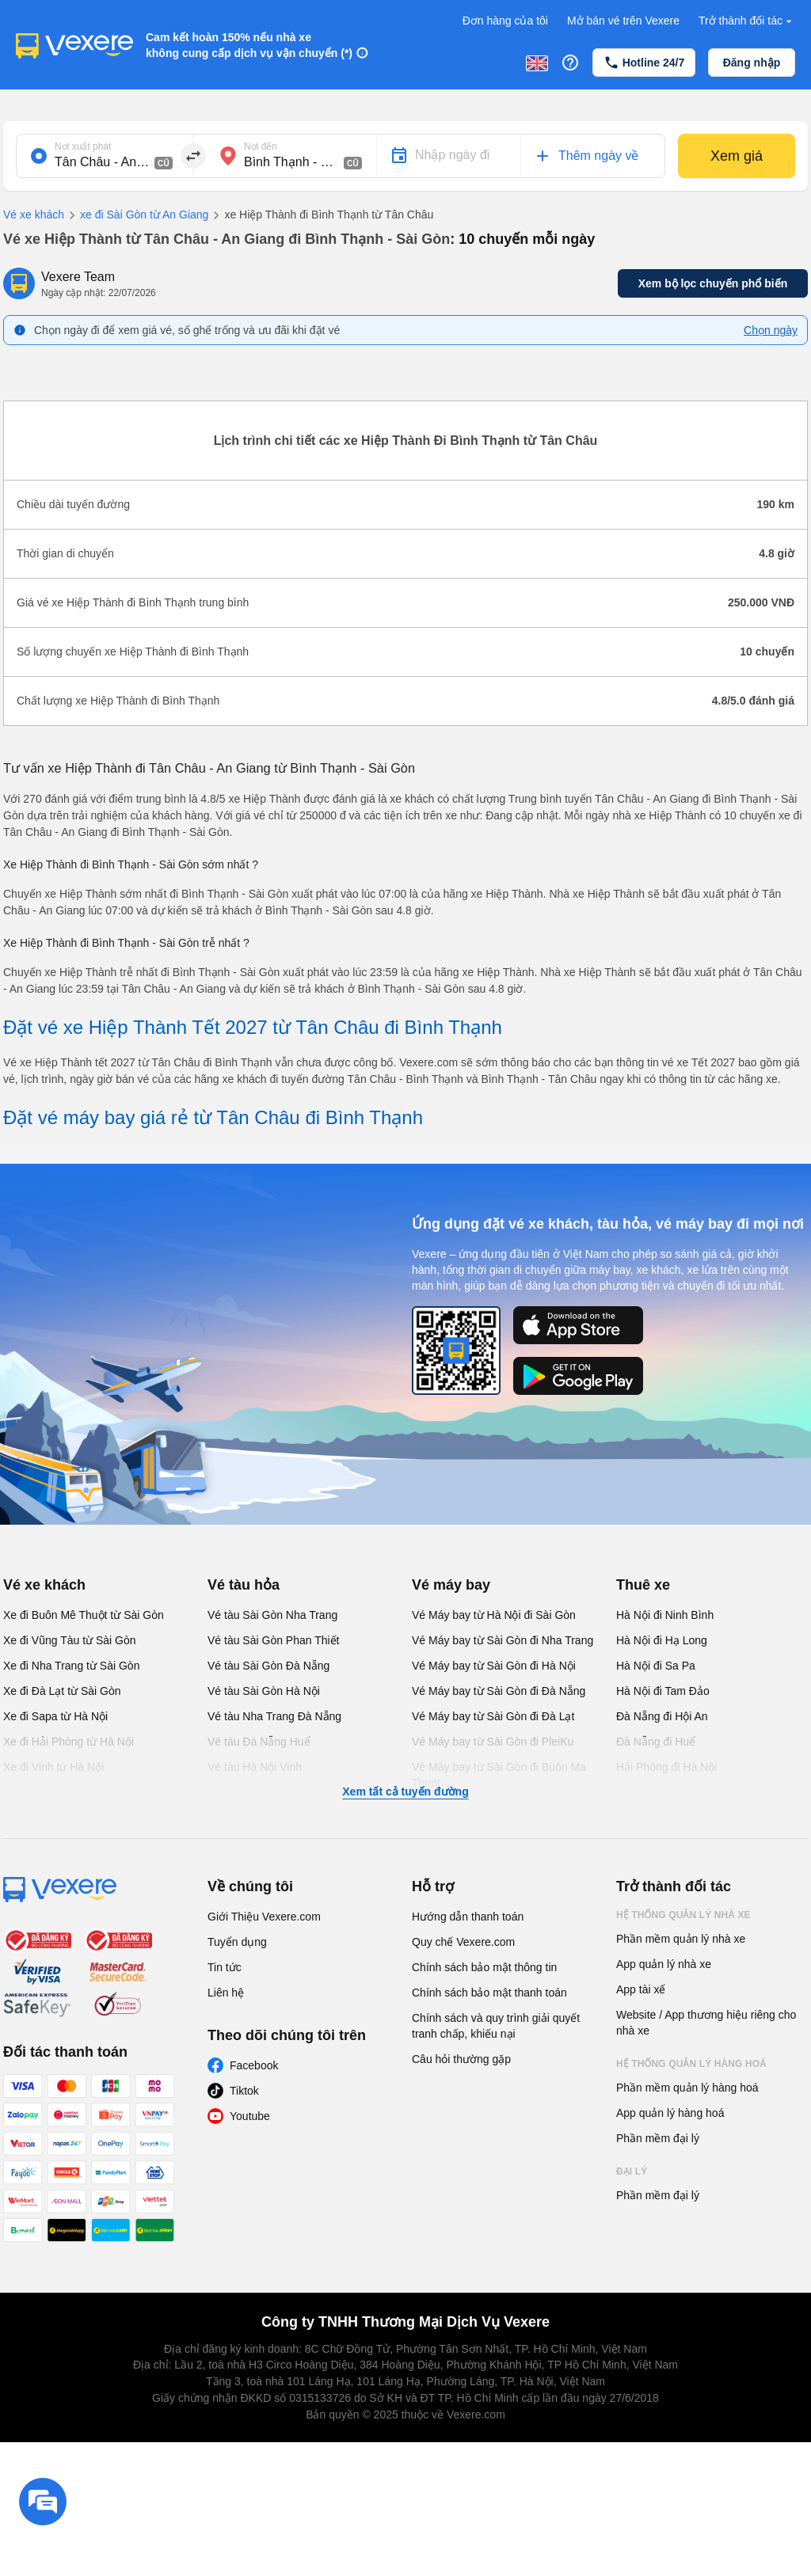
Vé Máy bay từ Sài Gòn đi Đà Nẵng (498, 1691)
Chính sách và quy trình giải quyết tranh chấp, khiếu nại (496, 2026)
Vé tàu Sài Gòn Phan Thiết (274, 1640)
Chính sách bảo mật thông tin (484, 1967)
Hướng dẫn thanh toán (468, 1916)
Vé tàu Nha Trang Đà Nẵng (274, 1716)
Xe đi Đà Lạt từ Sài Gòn (62, 1691)
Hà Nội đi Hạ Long (661, 1640)
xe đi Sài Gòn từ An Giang (136, 215)
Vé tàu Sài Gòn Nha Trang (272, 1615)
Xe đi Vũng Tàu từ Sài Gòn (69, 1640)
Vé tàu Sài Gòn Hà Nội (264, 1691)
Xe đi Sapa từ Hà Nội (55, 1716)
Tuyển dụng (237, 1942)
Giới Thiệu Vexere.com (264, 1916)
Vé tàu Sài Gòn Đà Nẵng (268, 1665)
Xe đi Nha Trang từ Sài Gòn (71, 1665)
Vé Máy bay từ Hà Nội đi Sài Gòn (494, 1615)
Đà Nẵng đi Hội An (662, 1716)
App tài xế (640, 1989)
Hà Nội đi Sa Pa (655, 1665)
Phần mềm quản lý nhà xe (680, 1938)
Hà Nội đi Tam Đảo (663, 1691)
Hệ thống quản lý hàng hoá (691, 2063)
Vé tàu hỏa (244, 1585)
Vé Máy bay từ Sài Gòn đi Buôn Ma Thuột (499, 1775)
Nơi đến (260, 146)
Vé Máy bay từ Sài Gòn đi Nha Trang (502, 1640)
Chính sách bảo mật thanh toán (489, 1992)
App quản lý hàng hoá (670, 2113)
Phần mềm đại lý (657, 2138)
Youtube (250, 2116)
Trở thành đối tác (747, 21)
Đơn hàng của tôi (505, 20)
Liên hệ (226, 1992)
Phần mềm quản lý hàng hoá (687, 2087)
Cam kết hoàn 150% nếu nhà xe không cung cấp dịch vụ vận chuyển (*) (249, 45)
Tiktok (244, 2090)
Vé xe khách (33, 214)
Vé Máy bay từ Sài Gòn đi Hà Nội (494, 1665)
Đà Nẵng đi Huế (655, 1741)
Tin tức (225, 1967)
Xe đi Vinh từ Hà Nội (53, 1767)
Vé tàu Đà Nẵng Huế (259, 1741)
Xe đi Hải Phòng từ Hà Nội (68, 1741)
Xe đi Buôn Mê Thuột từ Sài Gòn (83, 1615)
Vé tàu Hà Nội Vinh (255, 1767)
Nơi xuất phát (83, 146)
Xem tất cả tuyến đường (405, 1791)
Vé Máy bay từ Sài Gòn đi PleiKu (492, 1741)
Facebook (254, 2065)
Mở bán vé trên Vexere (623, 20)
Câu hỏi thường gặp (461, 2059)
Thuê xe (643, 1585)
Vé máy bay (451, 1585)
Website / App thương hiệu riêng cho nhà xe (706, 2022)
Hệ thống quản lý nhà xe (683, 1915)
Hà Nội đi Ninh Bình (665, 1615)
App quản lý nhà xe (663, 1964)
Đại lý (631, 2171)
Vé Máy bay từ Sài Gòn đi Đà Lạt (493, 1716)
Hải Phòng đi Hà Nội (666, 1767)
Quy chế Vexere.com (463, 1942)
